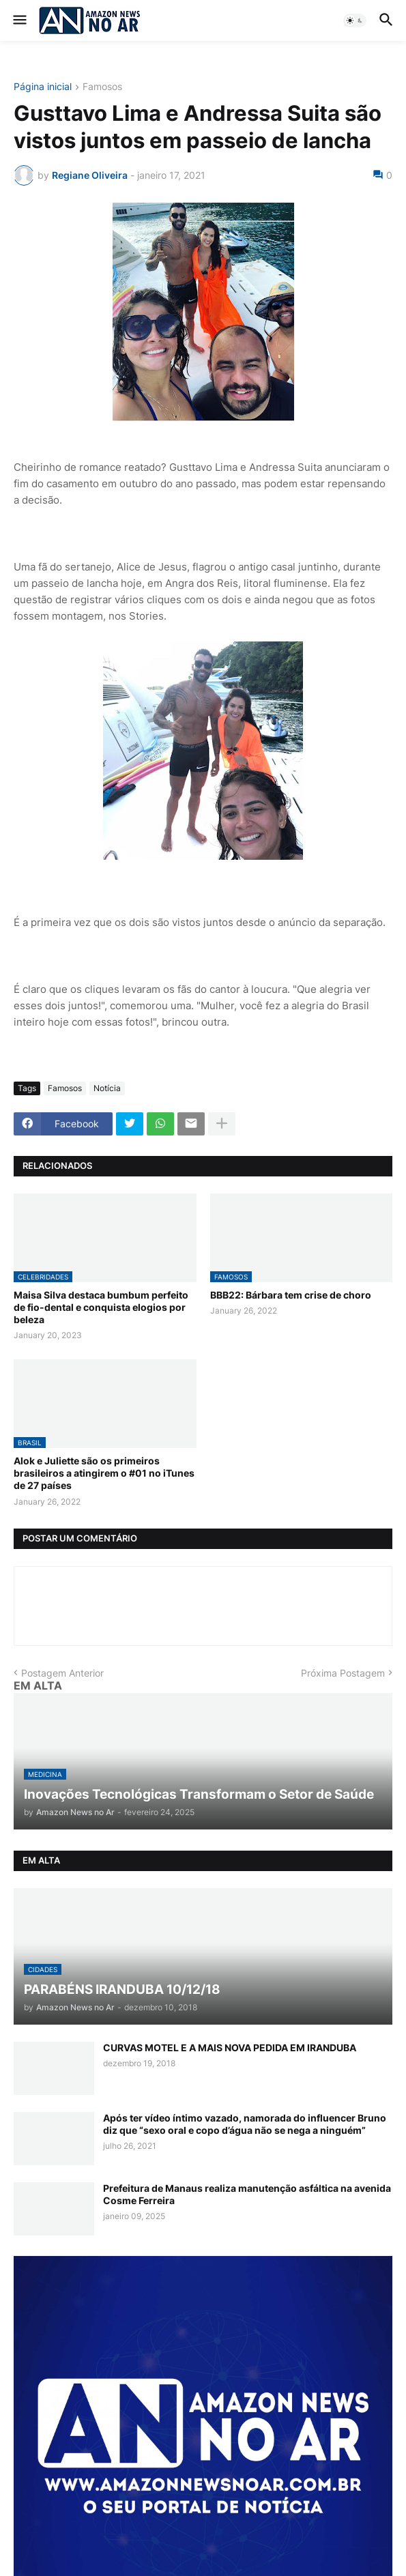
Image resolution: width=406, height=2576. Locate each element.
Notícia (107, 1088)
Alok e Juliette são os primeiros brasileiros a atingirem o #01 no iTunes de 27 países (104, 1473)
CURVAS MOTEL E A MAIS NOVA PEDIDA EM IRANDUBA (229, 2047)
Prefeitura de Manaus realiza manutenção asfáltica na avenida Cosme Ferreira (247, 2194)
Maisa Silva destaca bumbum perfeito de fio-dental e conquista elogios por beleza (101, 1307)
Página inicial (43, 87)
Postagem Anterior (62, 1673)
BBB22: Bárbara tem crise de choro (290, 1295)
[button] (19, 20)
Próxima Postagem (343, 1673)
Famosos (102, 87)
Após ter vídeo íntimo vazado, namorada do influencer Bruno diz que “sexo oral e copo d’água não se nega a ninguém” (244, 2124)
